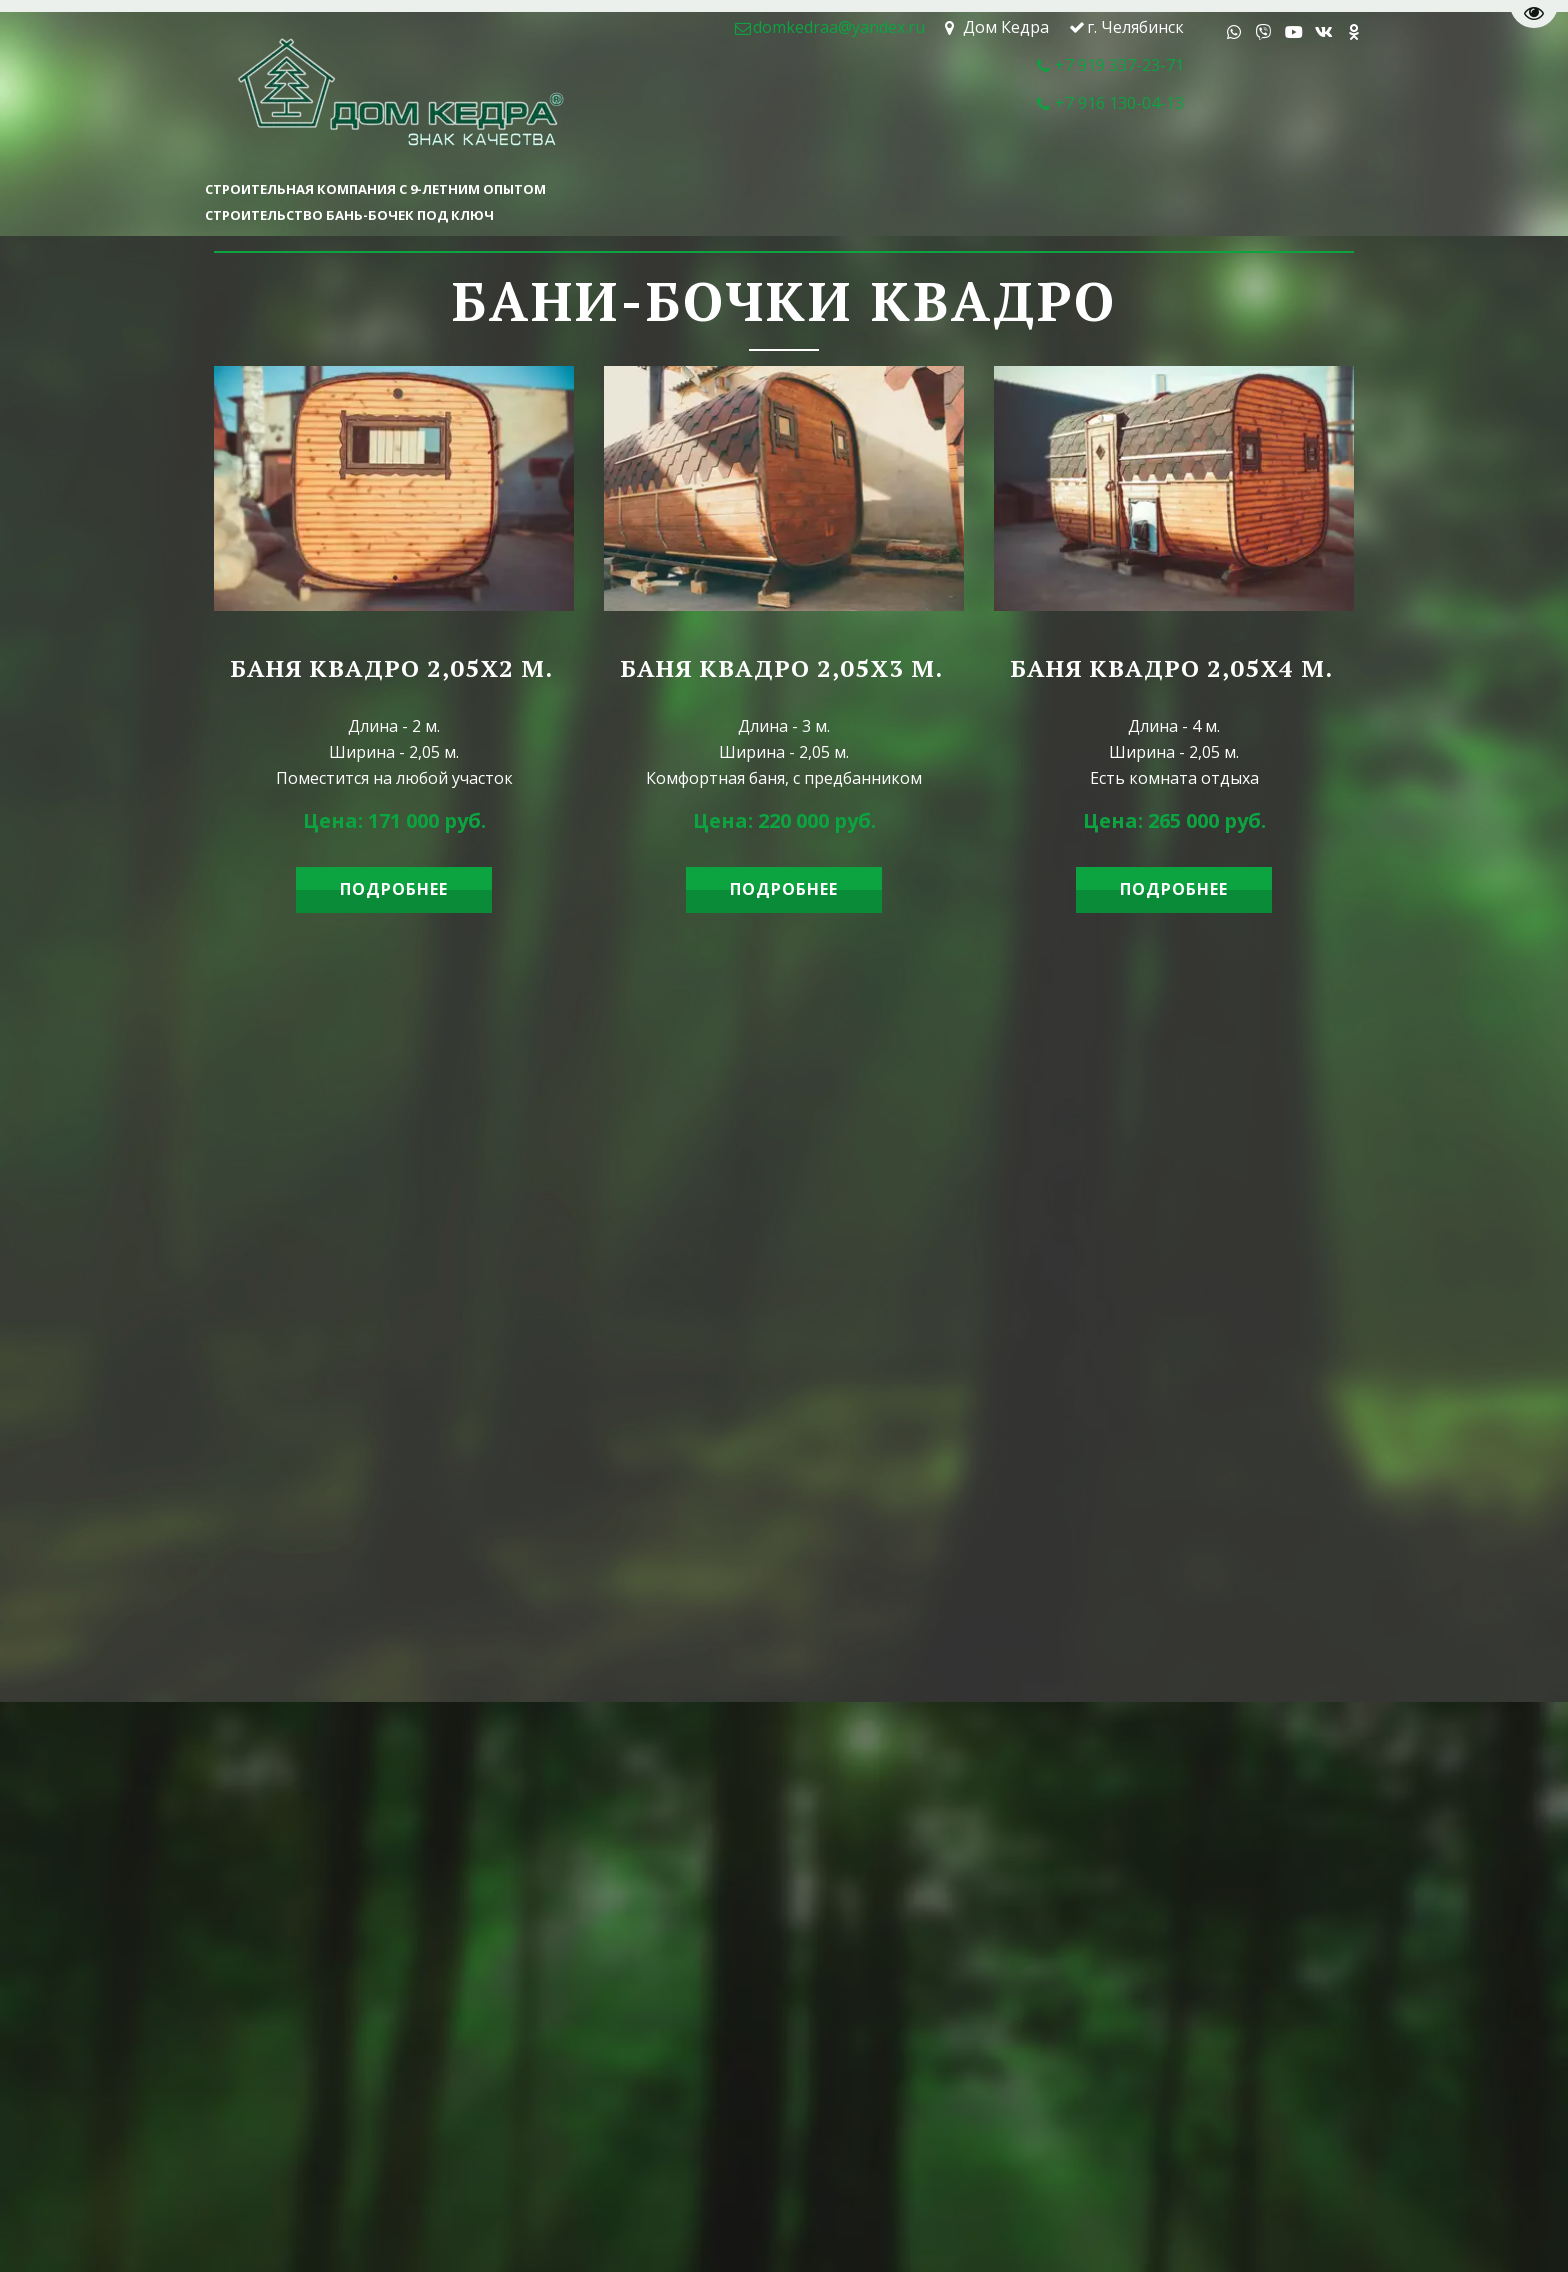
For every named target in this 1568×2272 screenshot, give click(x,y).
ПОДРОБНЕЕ (394, 889)
